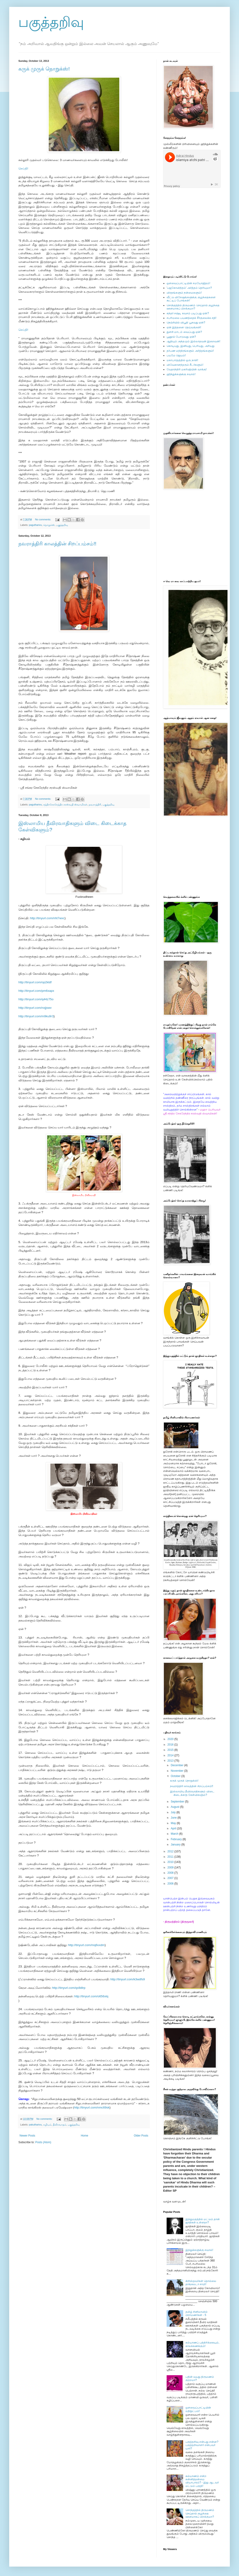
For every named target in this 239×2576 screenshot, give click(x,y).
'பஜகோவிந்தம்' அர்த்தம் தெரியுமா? (189, 287)
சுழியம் (47, 2124)
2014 (171, 1755)
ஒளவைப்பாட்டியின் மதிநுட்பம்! (198, 2409)
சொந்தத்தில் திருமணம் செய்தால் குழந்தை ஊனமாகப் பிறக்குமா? (193, 307)
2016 (171, 1744)
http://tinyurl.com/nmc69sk (92, 2107)
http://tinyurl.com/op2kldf (34, 982)
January (176, 1844)
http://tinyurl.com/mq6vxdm (86, 1945)
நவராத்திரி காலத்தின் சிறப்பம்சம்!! (57, 544)
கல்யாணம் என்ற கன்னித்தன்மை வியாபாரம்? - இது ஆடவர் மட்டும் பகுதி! (202, 2481)
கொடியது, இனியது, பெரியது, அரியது (190, 346)
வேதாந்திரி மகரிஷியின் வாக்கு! (187, 369)
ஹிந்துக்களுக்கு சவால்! (181, 374)
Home (84, 2135)
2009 (171, 1867)
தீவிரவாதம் (59, 2124)
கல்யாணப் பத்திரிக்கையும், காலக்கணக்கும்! (202, 2344)
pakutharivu (35, 2124)
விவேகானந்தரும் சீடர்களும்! (185, 364)
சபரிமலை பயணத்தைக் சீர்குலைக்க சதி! (191, 318)
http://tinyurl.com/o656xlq (91, 1996)
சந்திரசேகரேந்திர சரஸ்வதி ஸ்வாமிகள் (65, 804)
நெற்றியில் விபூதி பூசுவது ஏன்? (186, 322)
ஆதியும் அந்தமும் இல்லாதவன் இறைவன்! (193, 341)
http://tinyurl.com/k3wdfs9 (127, 1979)
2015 (171, 1749)
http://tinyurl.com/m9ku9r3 (36, 1016)
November (177, 1770)
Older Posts (141, 2135)
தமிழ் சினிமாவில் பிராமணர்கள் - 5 (196, 2313)
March (175, 1833)
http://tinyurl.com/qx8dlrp (68, 1987)
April (174, 1828)
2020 (171, 1739)
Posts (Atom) (43, 2142)
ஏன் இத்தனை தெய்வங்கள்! (184, 327)
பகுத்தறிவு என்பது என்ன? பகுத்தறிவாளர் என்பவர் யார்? (201, 2445)
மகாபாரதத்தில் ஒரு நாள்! (182, 360)
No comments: (43, 519)
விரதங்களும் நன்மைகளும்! (184, 292)
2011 (171, 1856)
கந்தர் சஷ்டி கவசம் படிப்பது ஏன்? (188, 313)
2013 (171, 1760)
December (177, 1765)
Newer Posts (27, 2135)
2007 (171, 1878)
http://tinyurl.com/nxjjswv (34, 1007)
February (176, 1839)
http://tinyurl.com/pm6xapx (36, 990)
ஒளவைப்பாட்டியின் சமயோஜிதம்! (188, 283)
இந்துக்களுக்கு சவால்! (199, 2250)
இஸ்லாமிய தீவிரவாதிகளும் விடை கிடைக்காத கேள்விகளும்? (192, 1793)
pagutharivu (35, 525)
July (173, 1812)
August (175, 1806)
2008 (171, 1872)
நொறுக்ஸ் (49, 525)
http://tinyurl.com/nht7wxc (47, 918)
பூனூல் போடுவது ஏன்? (181, 336)
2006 (171, 1883)
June (174, 1817)
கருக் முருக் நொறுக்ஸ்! (44, 69)
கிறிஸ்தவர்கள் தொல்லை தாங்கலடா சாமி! (200, 2282)
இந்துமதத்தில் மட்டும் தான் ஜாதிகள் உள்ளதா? (202, 2221)
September (178, 1801)
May (174, 1823)
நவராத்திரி (95, 804)
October (176, 1776)
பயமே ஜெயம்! (176, 355)
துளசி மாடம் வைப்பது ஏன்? (184, 332)
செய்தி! (23, 168)
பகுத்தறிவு (51, 22)
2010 (171, 1862)
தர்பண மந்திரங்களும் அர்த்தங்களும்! (190, 350)
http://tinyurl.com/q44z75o (36, 999)
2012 (171, 1851)
